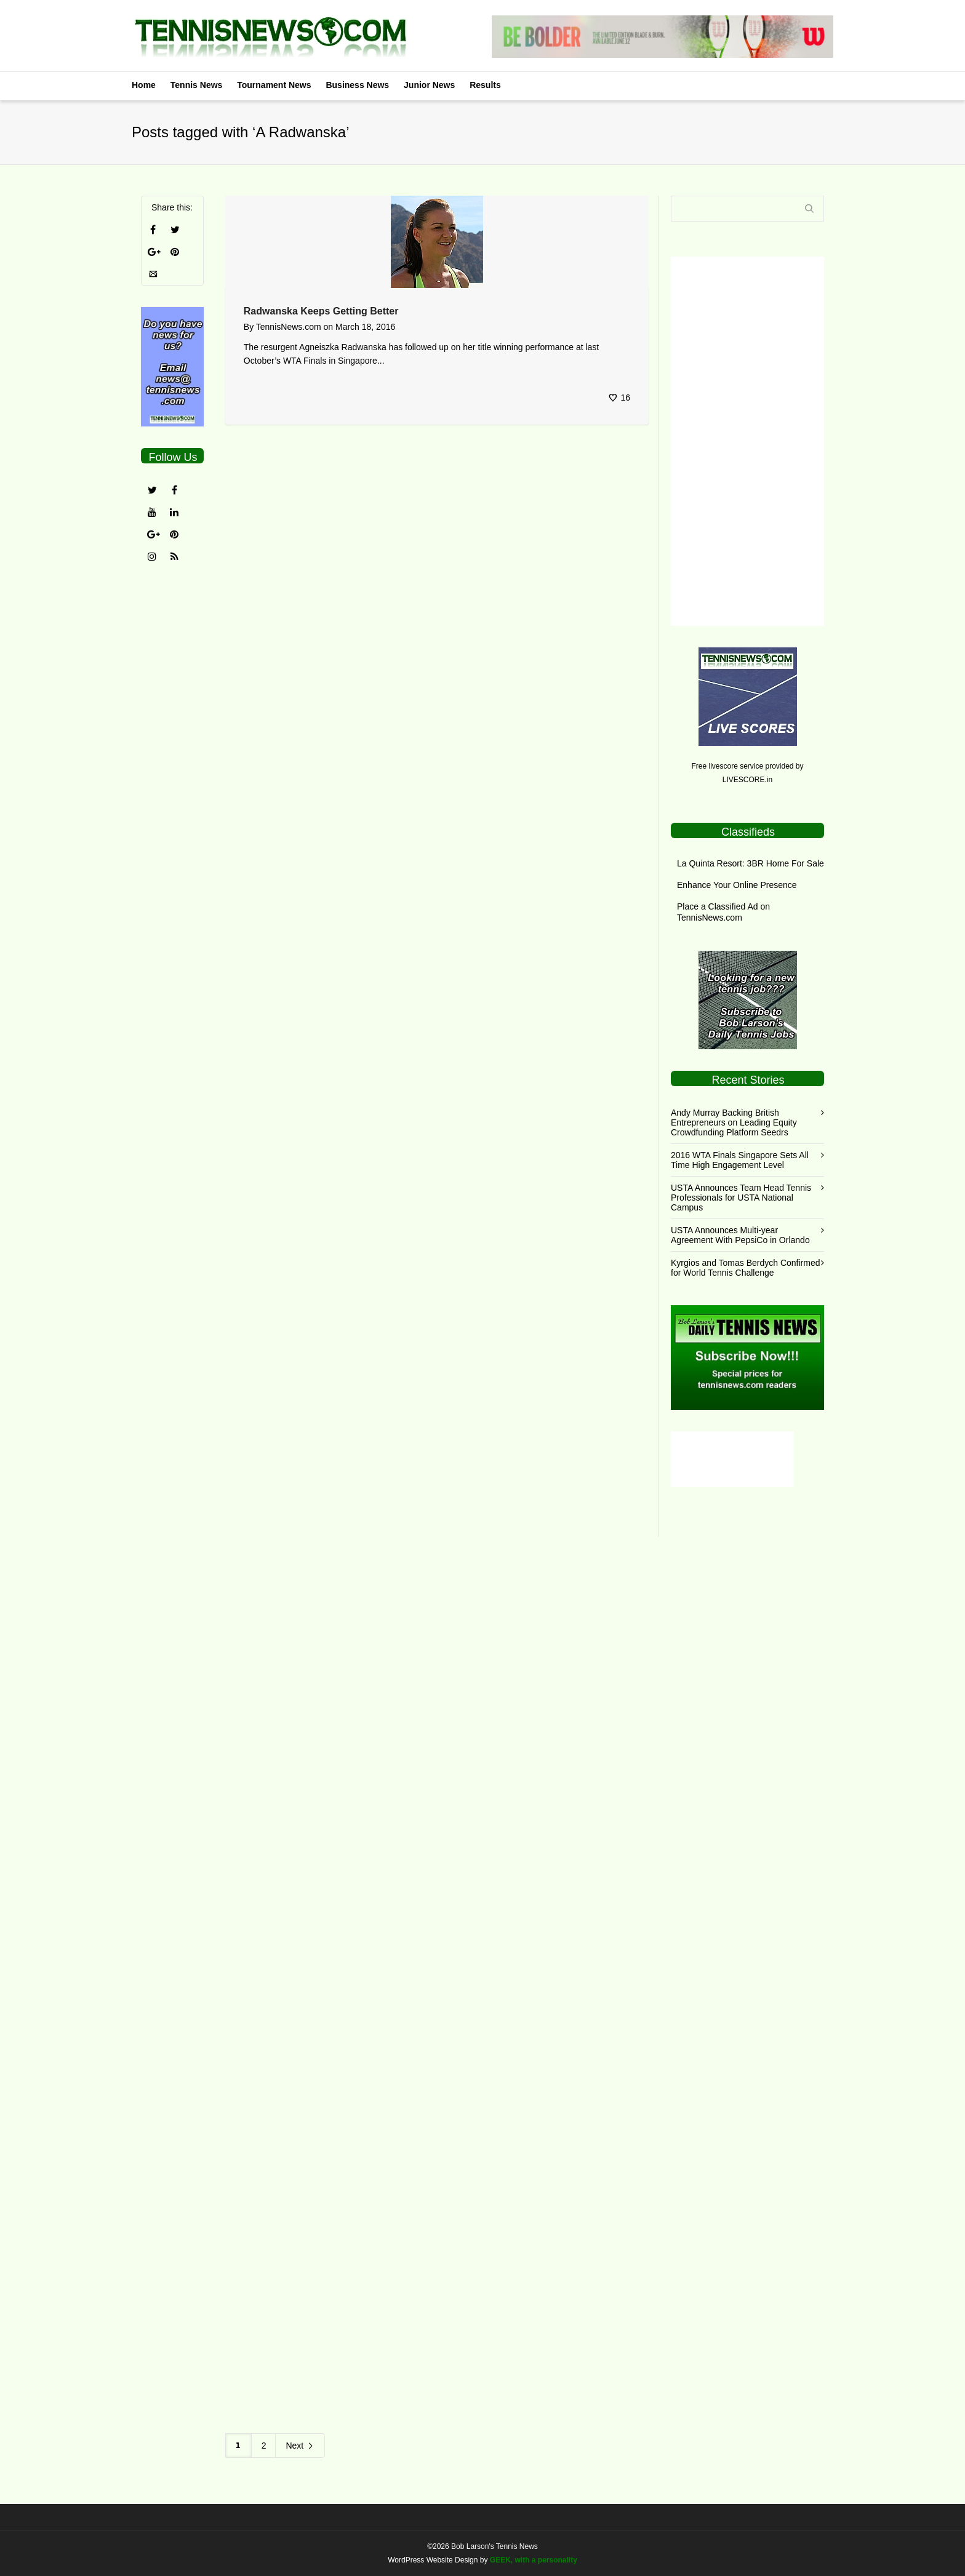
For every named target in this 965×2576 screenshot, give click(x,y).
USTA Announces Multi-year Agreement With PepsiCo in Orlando (740, 1235)
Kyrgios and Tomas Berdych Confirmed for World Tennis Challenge (745, 1268)
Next (300, 2446)
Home (144, 85)
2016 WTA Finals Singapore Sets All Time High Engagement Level (740, 1160)
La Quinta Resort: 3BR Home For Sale (750, 863)
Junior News (429, 85)
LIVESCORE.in (747, 779)
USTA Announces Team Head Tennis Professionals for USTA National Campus (741, 1197)
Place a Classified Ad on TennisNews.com (723, 912)
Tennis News (196, 85)
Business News (357, 85)
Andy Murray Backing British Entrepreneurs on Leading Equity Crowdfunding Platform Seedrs (734, 1122)
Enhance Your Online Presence (737, 885)
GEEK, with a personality (533, 2560)
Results (485, 85)
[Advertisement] (747, 441)
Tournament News (274, 85)
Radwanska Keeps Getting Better (321, 311)
